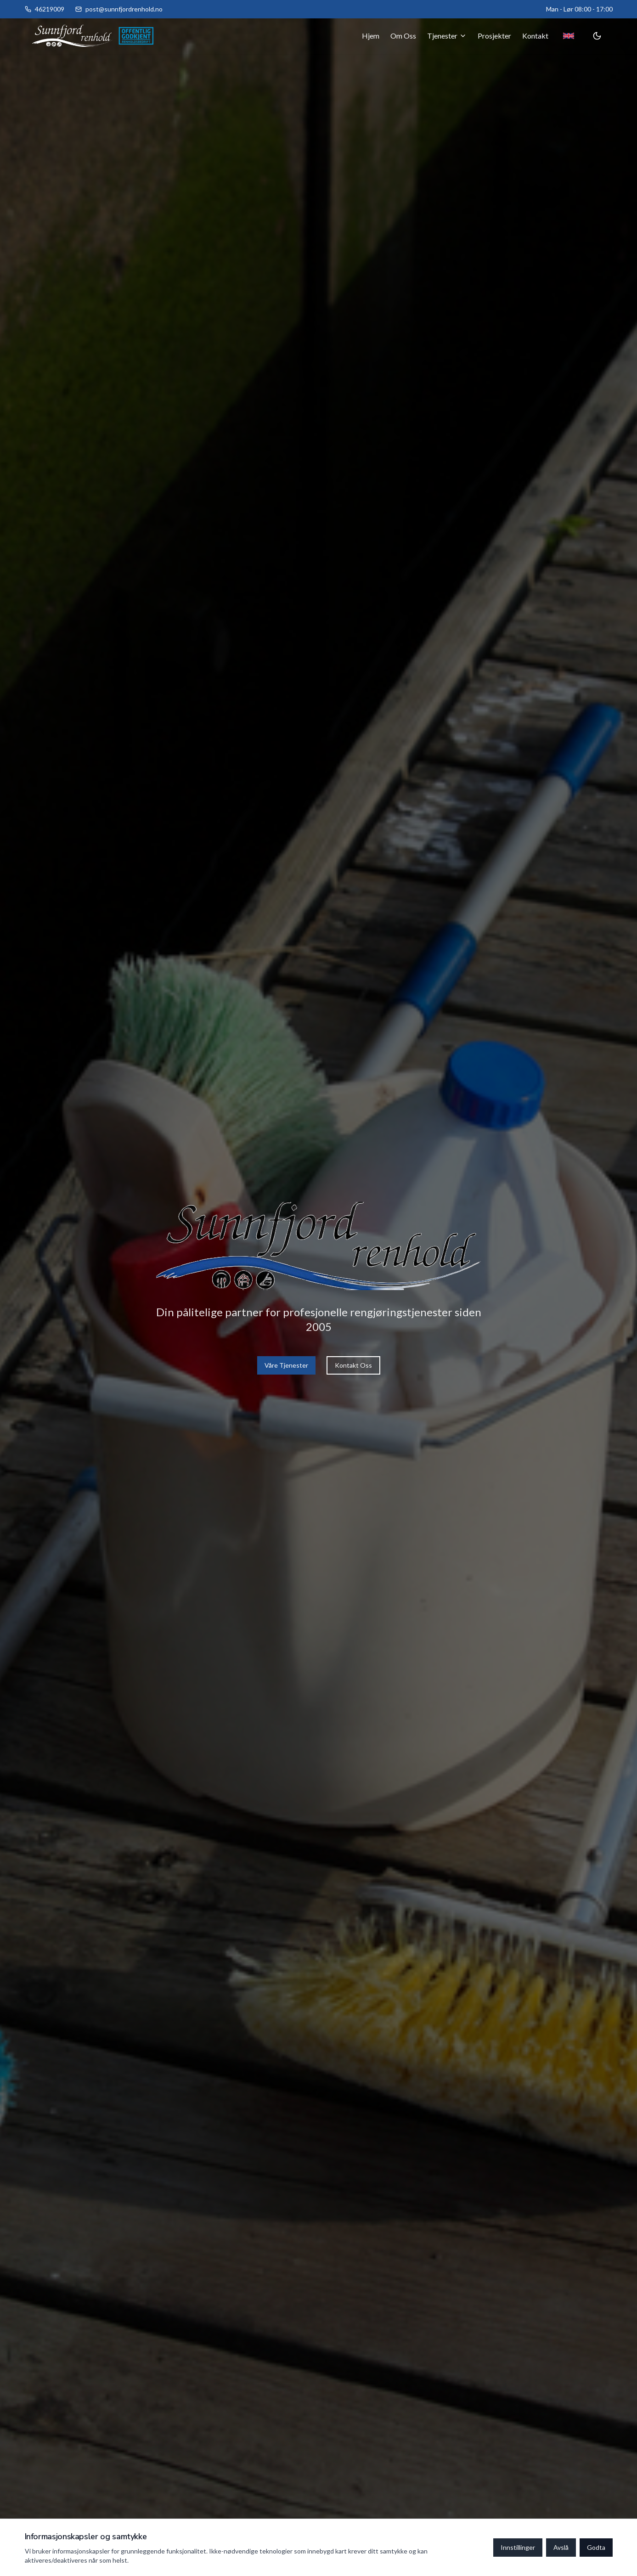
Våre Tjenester (286, 1365)
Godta (596, 2547)
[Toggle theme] (597, 36)
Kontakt (535, 35)
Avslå (561, 2547)
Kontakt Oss (353, 1365)
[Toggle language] (568, 36)
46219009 (49, 9)
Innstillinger (518, 2547)
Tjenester (447, 35)
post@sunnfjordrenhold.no (124, 9)
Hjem (370, 35)
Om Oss (403, 35)
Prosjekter (494, 35)
